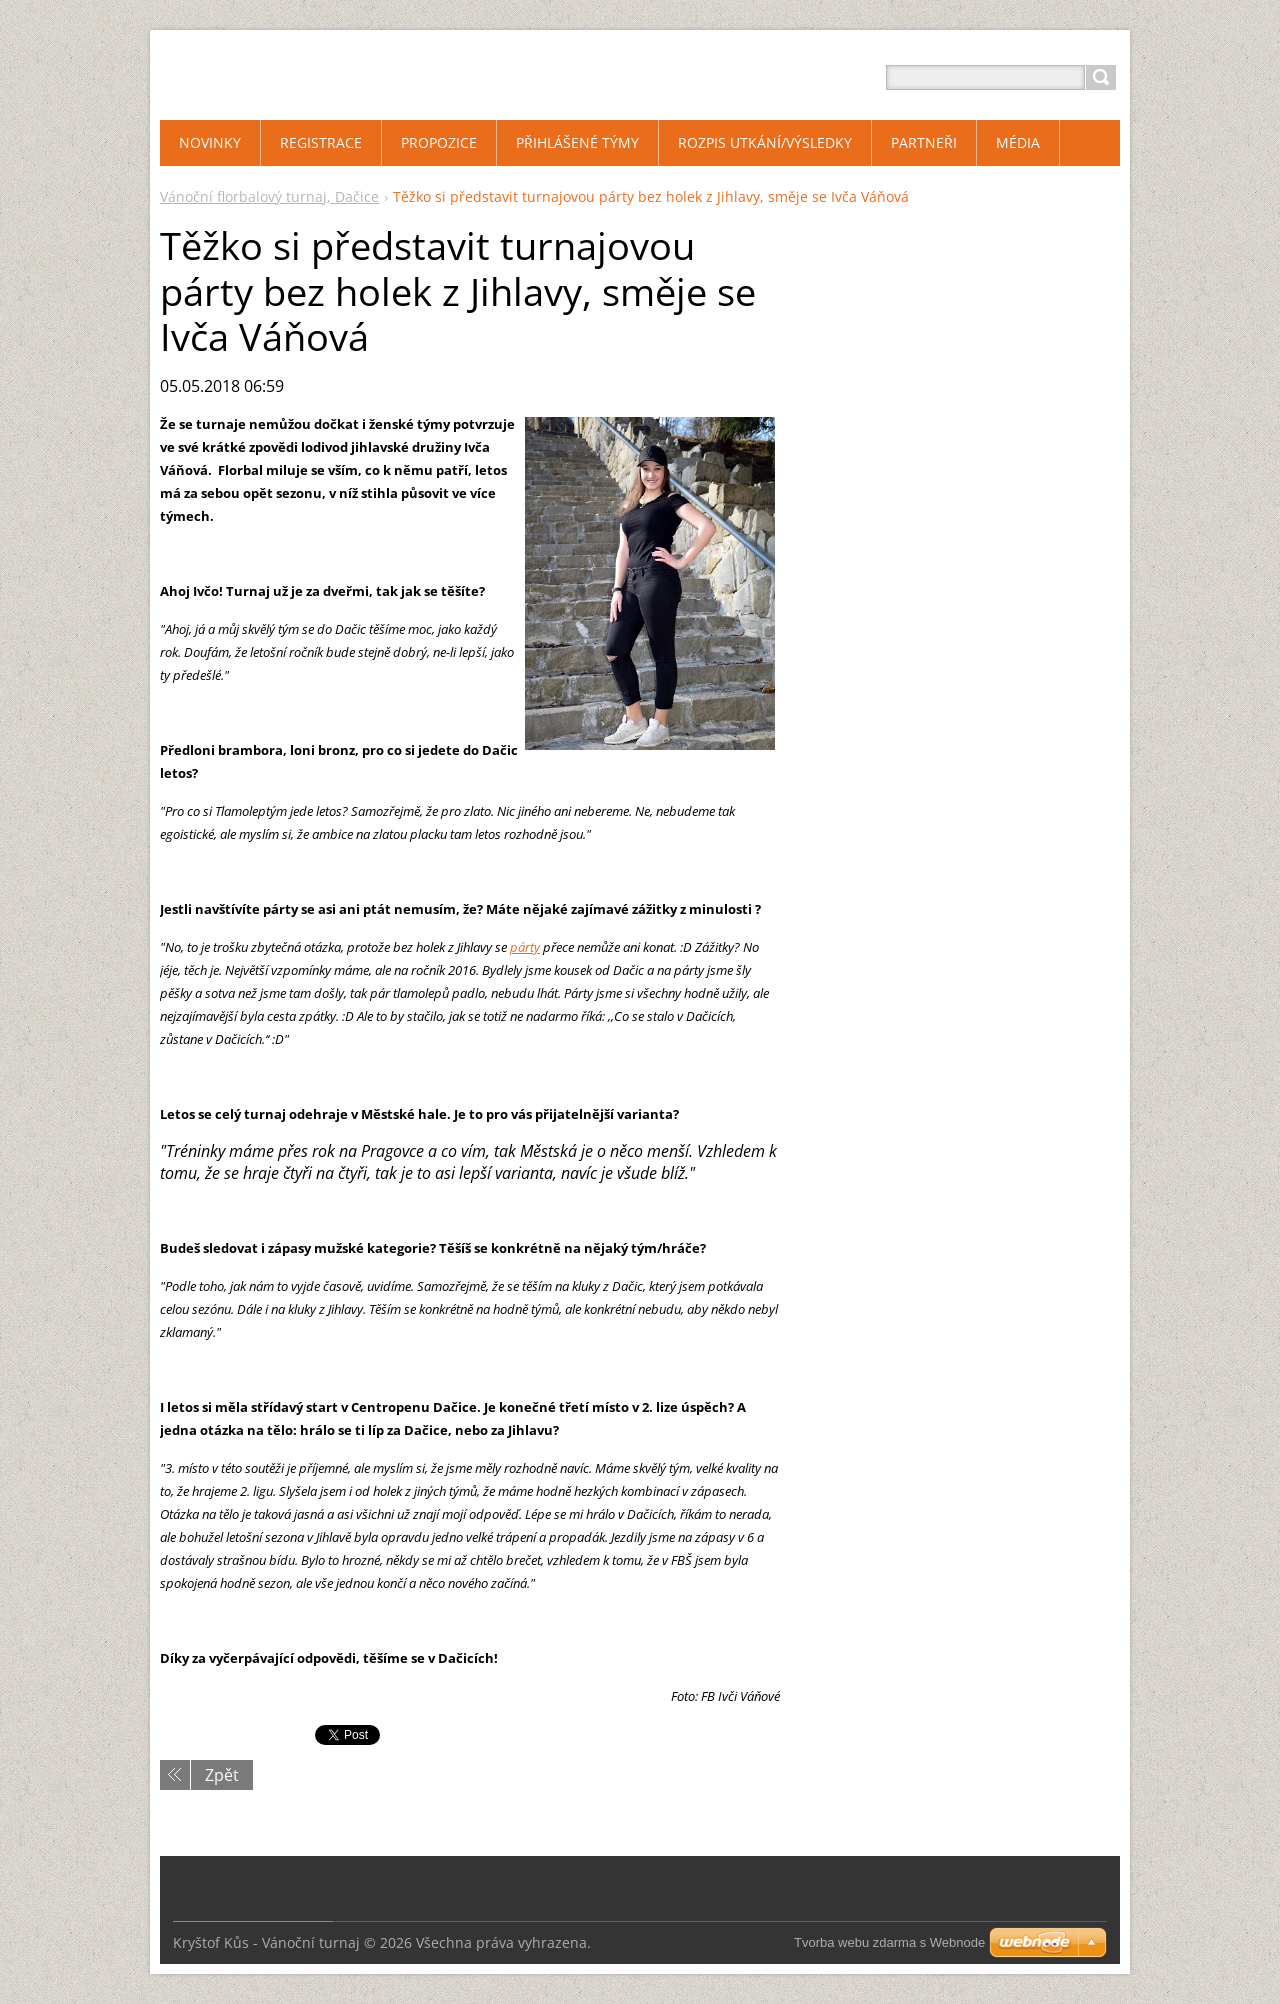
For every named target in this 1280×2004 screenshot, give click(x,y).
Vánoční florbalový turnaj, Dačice (269, 196)
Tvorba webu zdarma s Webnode (889, 1942)
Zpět (222, 1775)
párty (525, 947)
